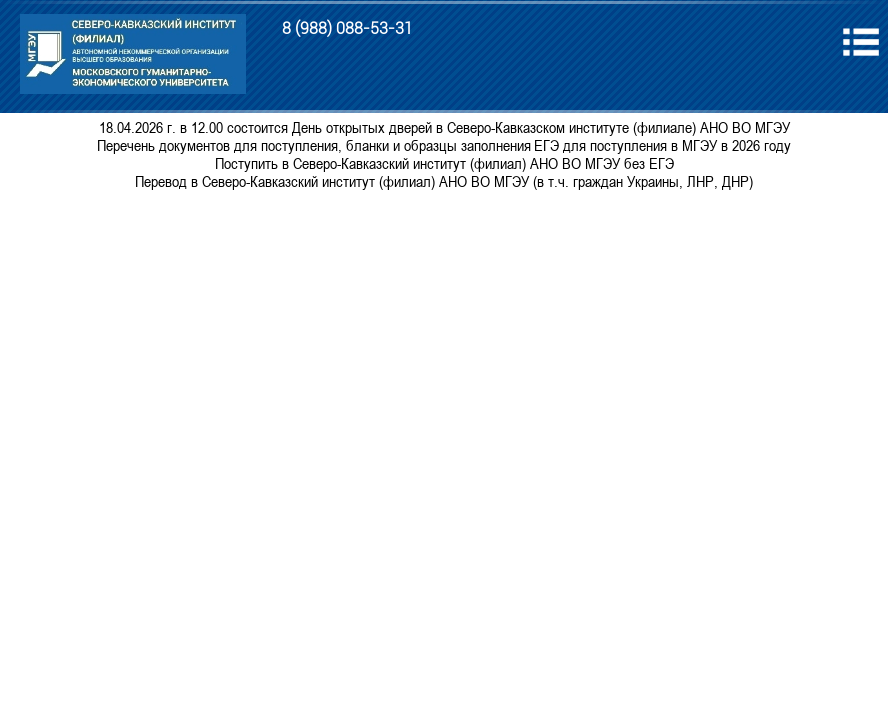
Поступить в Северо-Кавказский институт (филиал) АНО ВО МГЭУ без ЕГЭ (444, 163)
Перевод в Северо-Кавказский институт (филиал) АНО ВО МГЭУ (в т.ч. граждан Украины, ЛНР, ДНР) (444, 181)
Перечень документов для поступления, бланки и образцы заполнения (314, 145)
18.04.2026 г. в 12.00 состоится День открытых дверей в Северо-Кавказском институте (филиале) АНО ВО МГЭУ (444, 127)
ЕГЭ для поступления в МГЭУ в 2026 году (662, 145)
